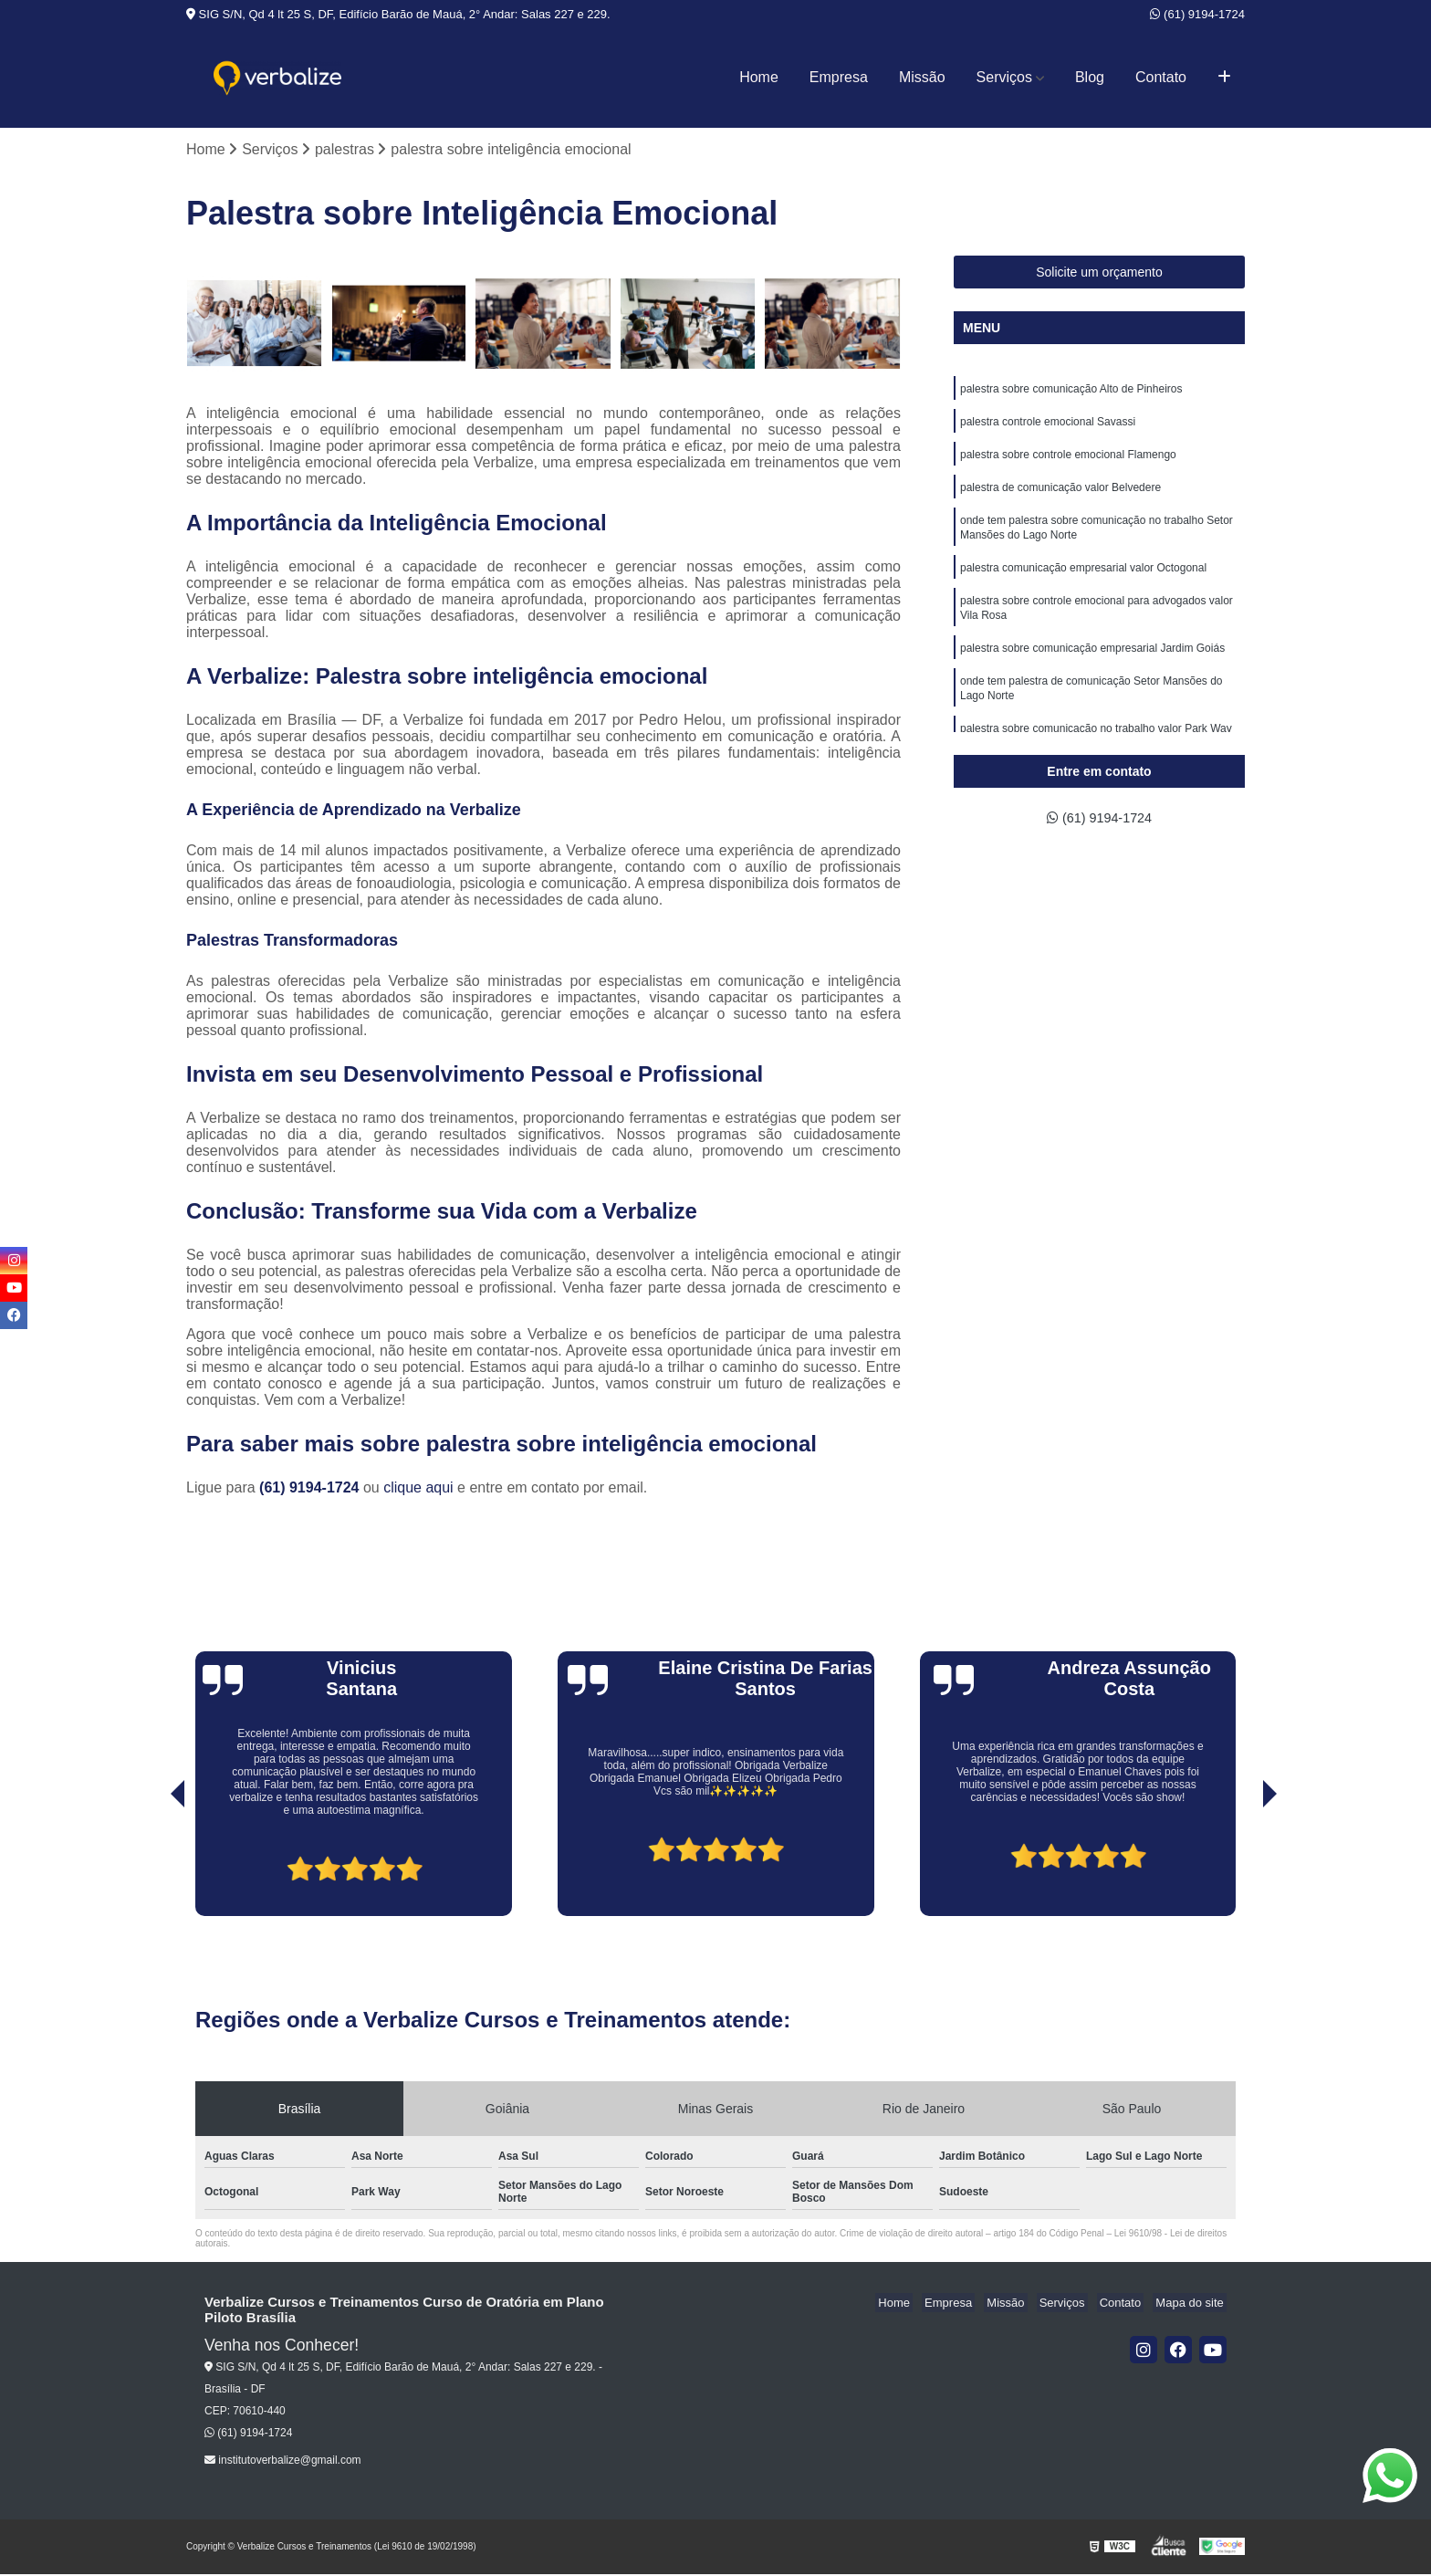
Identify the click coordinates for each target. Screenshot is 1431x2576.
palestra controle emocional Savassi (1047, 426)
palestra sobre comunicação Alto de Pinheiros (1071, 391)
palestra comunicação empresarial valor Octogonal (1083, 581)
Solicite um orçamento (1099, 274)
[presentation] (152, 1866)
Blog (1089, 77)
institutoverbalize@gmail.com (282, 2462)
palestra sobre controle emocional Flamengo (1068, 461)
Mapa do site (1192, 2304)
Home (758, 77)
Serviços (1004, 77)
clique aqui (418, 1489)
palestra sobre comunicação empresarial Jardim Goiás (1092, 667)
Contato (1160, 77)
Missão (922, 77)
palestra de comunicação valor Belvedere (1060, 495)
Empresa (839, 77)
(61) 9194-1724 (1197, 14)
